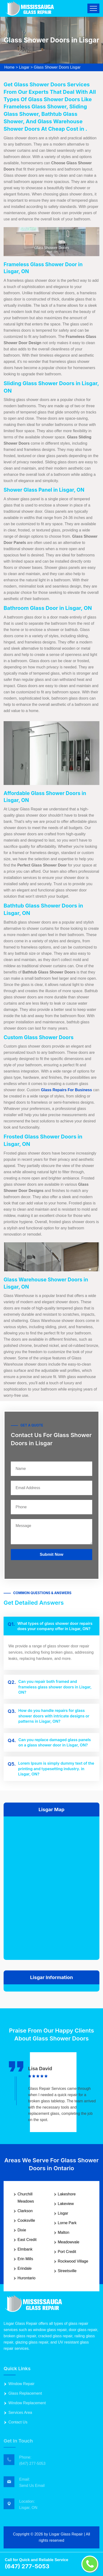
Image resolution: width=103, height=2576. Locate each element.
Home (9, 67)
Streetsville (67, 2271)
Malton (63, 2232)
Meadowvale (68, 2242)
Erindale (25, 2268)
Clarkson (25, 2211)
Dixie (22, 2230)
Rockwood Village (73, 2261)
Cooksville (26, 2220)
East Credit (27, 2240)
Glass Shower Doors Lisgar (57, 67)
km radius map (51, 1887)
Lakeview (66, 2204)
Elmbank (25, 2249)
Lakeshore (67, 2194)
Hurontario (27, 2278)
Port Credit (67, 2252)
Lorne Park (67, 2223)
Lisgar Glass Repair (66, 2534)
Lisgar (24, 67)
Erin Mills (25, 2259)
